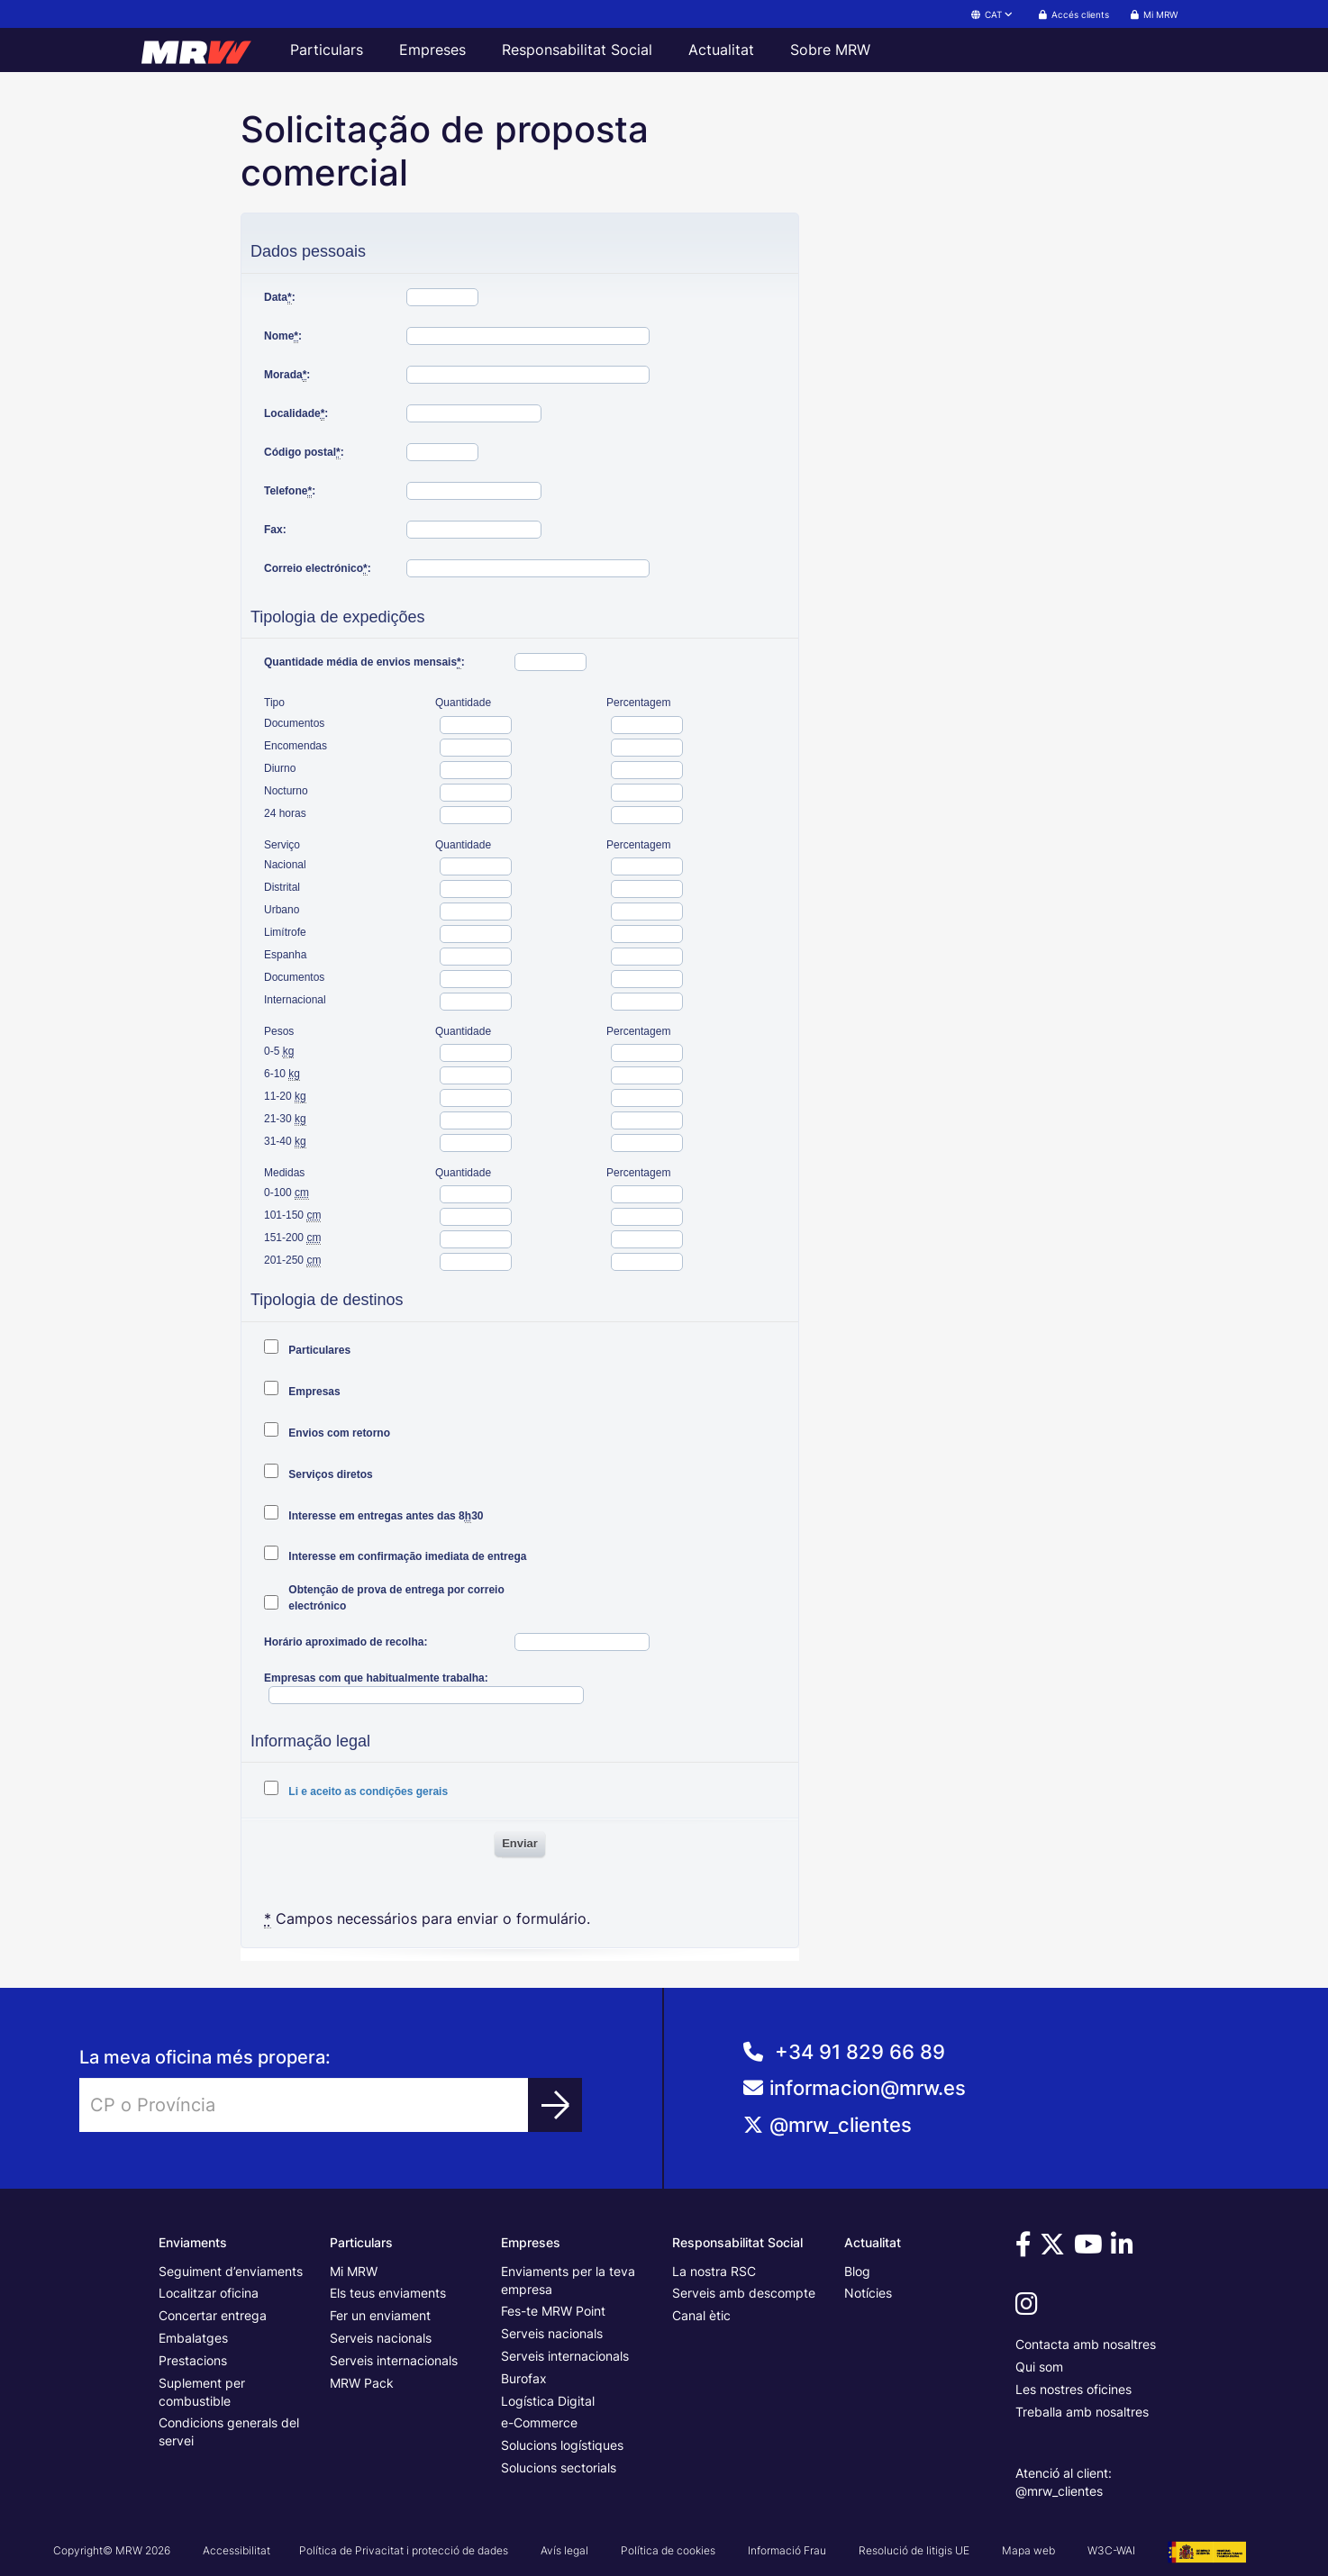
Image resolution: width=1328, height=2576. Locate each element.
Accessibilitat (236, 2550)
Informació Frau (787, 2550)
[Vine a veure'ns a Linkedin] (1125, 2248)
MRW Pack (362, 2382)
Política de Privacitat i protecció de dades (403, 2550)
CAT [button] (993, 14)
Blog (857, 2271)
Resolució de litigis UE (914, 2550)
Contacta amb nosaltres (1085, 2344)
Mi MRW (353, 2271)
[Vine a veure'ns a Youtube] (1091, 2248)
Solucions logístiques (562, 2445)
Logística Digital (548, 2400)
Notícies (868, 2292)
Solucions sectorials (558, 2467)
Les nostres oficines (1073, 2389)
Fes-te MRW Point (553, 2310)
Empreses (432, 50)
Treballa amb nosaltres (1082, 2411)
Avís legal (564, 2550)
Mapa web (1028, 2550)
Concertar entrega (213, 2315)
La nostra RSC (714, 2271)
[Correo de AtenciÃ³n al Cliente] (996, 2095)
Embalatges (193, 2337)
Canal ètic (701, 2315)
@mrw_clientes (840, 2124)
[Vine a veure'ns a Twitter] (1055, 2248)
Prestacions (193, 2360)
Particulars (326, 50)
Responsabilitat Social (577, 50)
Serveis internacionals (394, 2360)
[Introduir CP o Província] (304, 2105)
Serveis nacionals (381, 2337)
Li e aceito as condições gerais (367, 1791)
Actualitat (721, 50)
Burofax (524, 2378)
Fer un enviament (380, 2315)
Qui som (1039, 2366)
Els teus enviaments (388, 2292)
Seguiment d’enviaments (231, 2271)
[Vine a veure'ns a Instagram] (1029, 2308)
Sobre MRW (830, 50)
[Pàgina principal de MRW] (204, 49)
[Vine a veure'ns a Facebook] (1026, 2248)
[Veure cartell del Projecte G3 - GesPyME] (1207, 2550)
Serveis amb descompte (743, 2292)
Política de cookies (668, 2550)
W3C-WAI (1111, 2550)
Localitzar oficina (209, 2292)
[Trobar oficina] (555, 2105)
